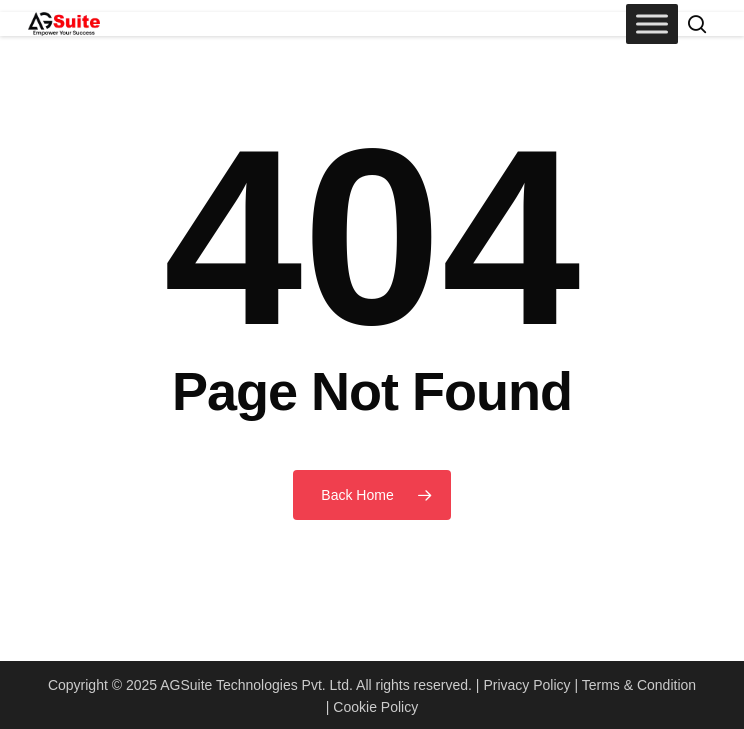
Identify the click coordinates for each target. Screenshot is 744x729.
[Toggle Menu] (652, 23)
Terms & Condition (639, 685)
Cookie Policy (375, 707)
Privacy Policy (526, 685)
